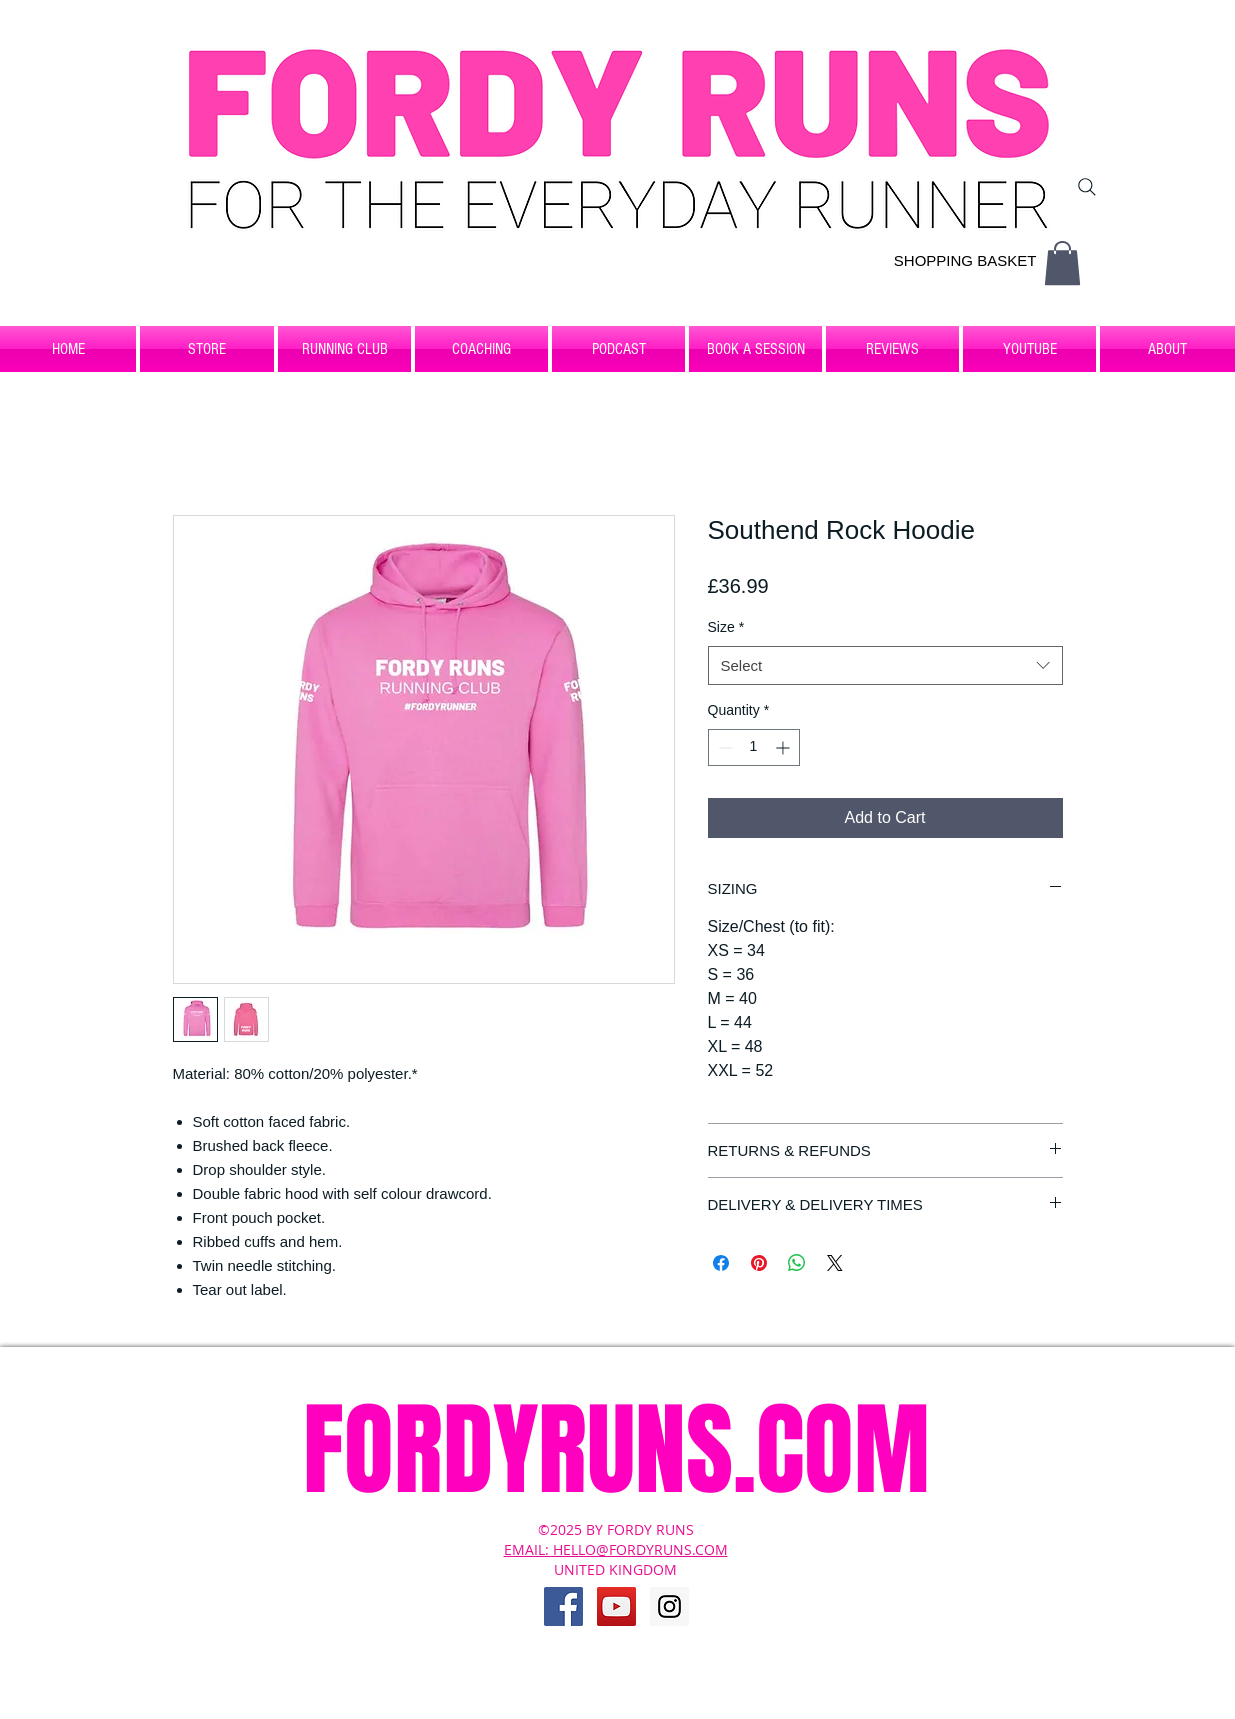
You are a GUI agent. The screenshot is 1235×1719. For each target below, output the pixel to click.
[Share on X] (835, 1263)
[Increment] (784, 747)
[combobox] (885, 665)
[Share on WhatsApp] (797, 1263)
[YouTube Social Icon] (616, 1606)
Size (726, 627)
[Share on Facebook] (721, 1263)
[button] (1062, 263)
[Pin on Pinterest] (759, 1263)
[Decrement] (723, 747)
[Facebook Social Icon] (563, 1606)
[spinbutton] (754, 747)
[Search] (1087, 187)
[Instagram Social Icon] (669, 1606)
